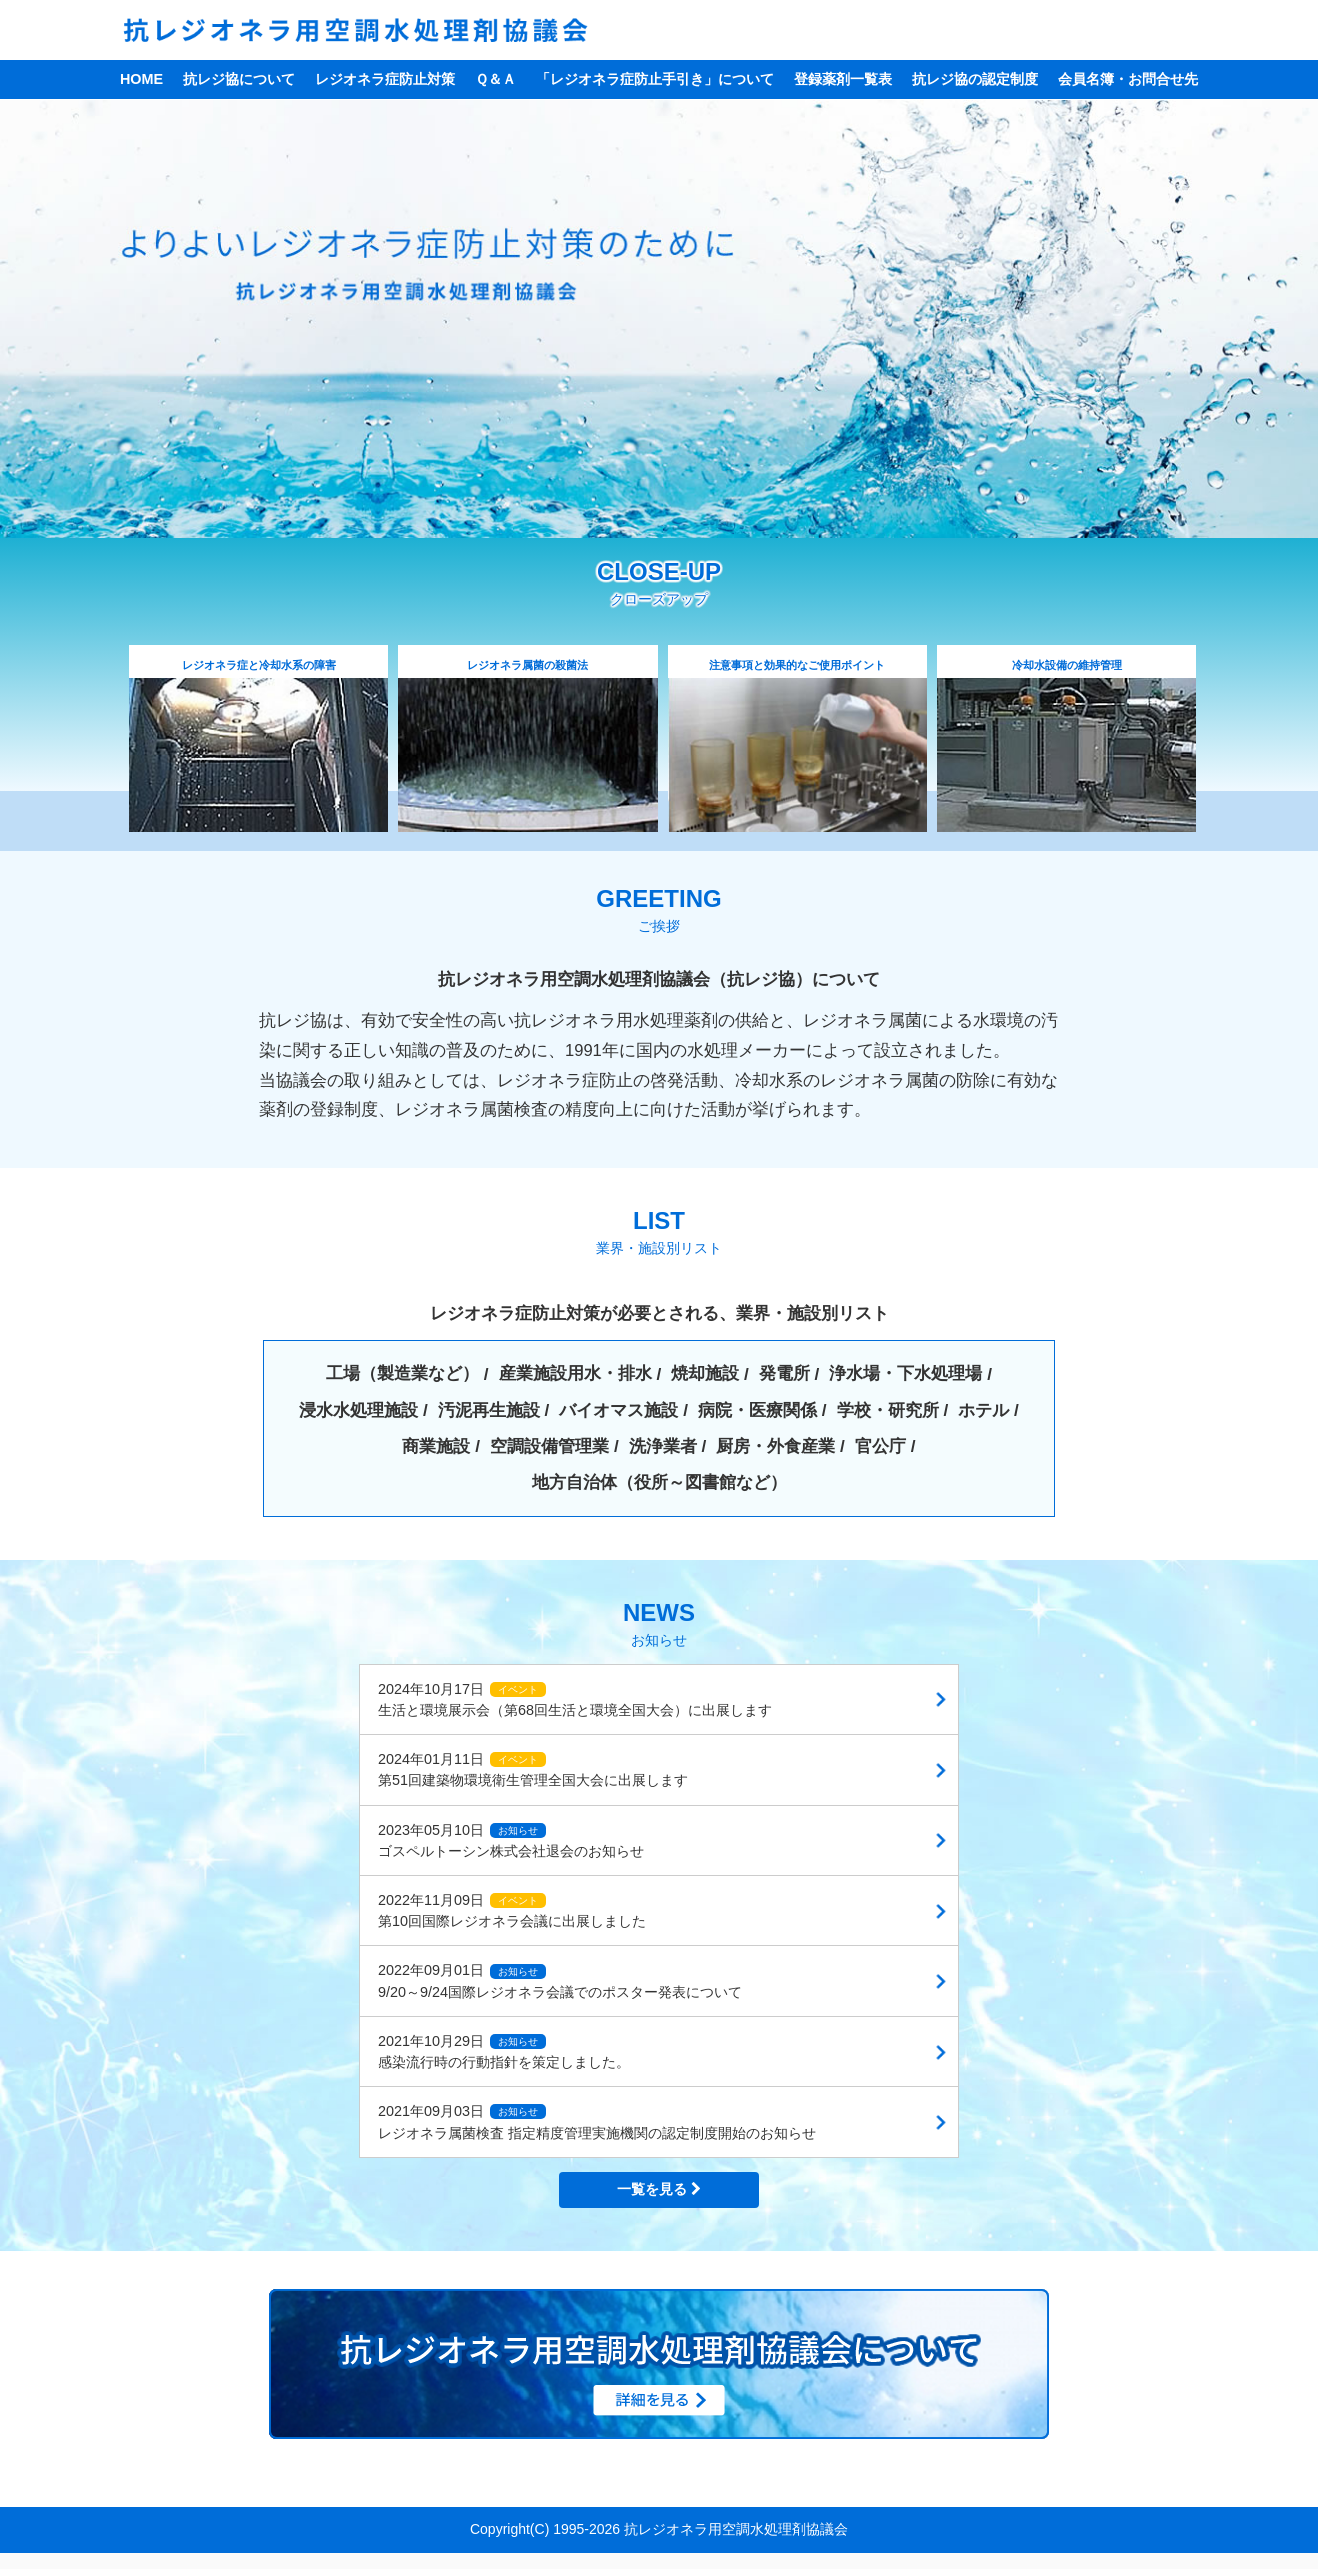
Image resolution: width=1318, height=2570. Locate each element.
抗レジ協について (239, 79)
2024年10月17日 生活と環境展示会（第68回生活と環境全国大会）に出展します (575, 1700)
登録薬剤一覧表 (843, 79)
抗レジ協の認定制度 (975, 79)
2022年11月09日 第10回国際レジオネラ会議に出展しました (512, 1911)
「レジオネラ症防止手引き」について (655, 79)
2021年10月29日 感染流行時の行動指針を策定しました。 (504, 2052)
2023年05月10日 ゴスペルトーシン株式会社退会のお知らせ (511, 1841)
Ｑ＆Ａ (495, 79)
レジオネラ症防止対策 (385, 79)
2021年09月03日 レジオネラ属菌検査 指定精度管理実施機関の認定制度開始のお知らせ (597, 2123)
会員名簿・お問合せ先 (1128, 79)
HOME (141, 79)
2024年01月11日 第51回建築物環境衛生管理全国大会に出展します (533, 1770)
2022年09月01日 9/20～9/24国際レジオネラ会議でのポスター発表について (560, 1982)
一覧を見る (659, 2190)
